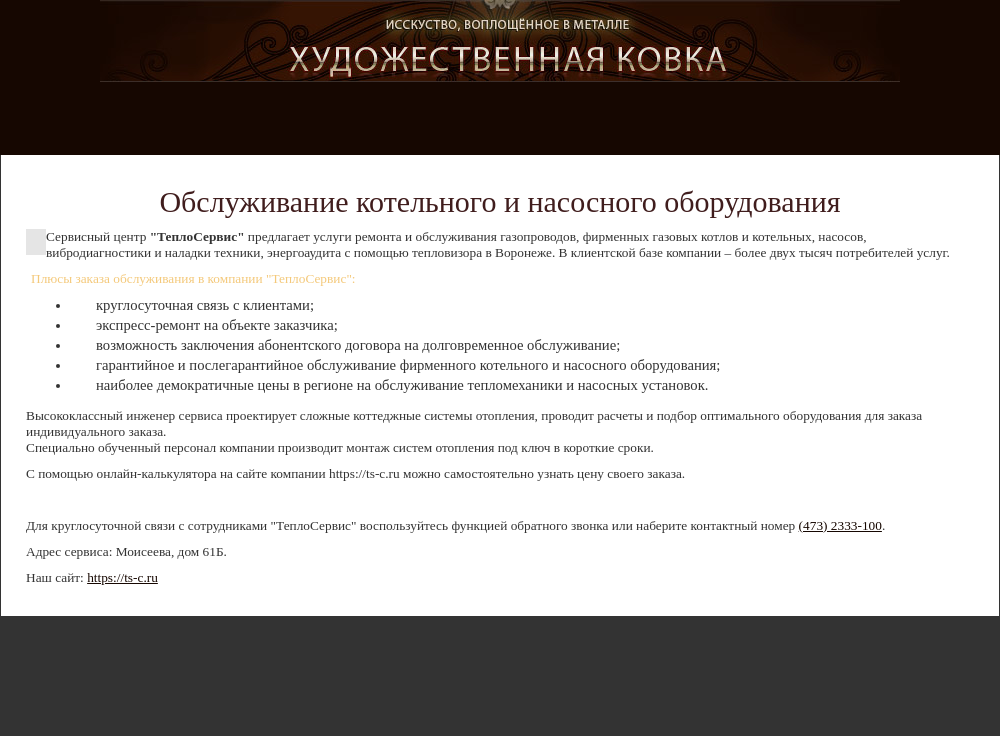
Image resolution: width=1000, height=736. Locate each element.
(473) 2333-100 (840, 525)
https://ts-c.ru (122, 577)
